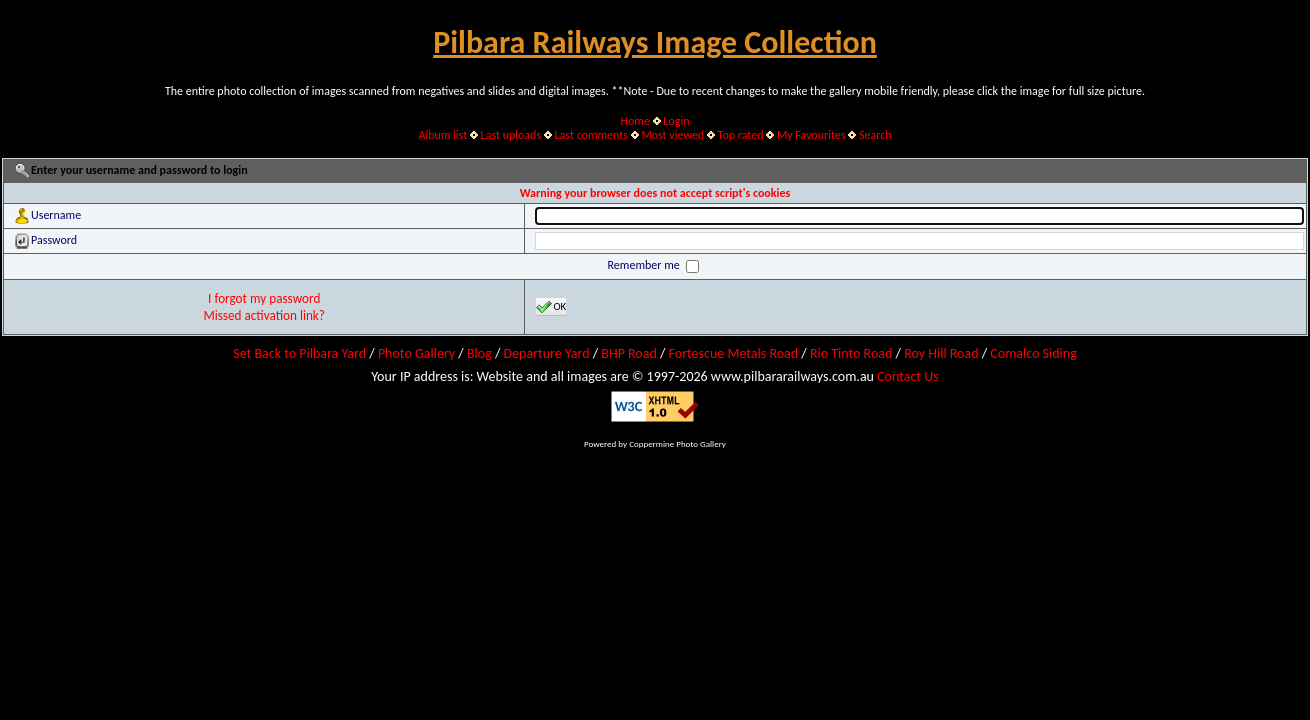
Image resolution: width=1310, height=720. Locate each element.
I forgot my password (264, 298)
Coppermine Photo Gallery (677, 443)
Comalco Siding (1033, 353)
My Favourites (811, 135)
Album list (442, 135)
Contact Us (908, 376)
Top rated (741, 135)
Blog (479, 353)
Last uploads (511, 135)
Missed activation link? (264, 315)
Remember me (645, 265)
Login (676, 121)
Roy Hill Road (941, 353)
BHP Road (629, 353)
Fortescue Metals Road (734, 353)
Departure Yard (546, 353)
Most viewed (672, 135)
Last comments (591, 135)
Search (875, 135)
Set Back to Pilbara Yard (299, 353)
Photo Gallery (416, 353)
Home (635, 121)
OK (551, 307)
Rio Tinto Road (851, 353)
